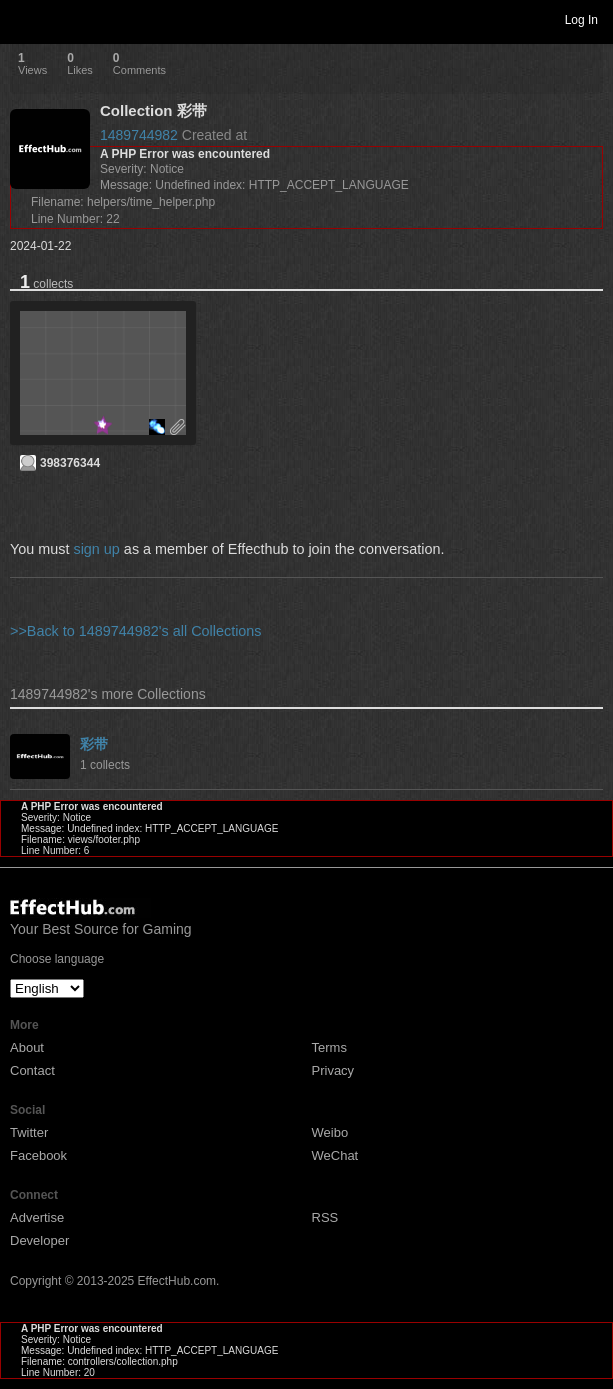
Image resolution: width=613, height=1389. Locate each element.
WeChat (335, 1155)
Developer (39, 1240)
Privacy (333, 1070)
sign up (96, 549)
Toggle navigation (24, 19)
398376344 (70, 463)
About (27, 1047)
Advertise (37, 1217)
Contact (32, 1070)
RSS (325, 1217)
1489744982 (139, 135)
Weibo (330, 1132)
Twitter (29, 1132)
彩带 (94, 744)
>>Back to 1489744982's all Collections (136, 631)
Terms (329, 1047)
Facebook (38, 1155)
